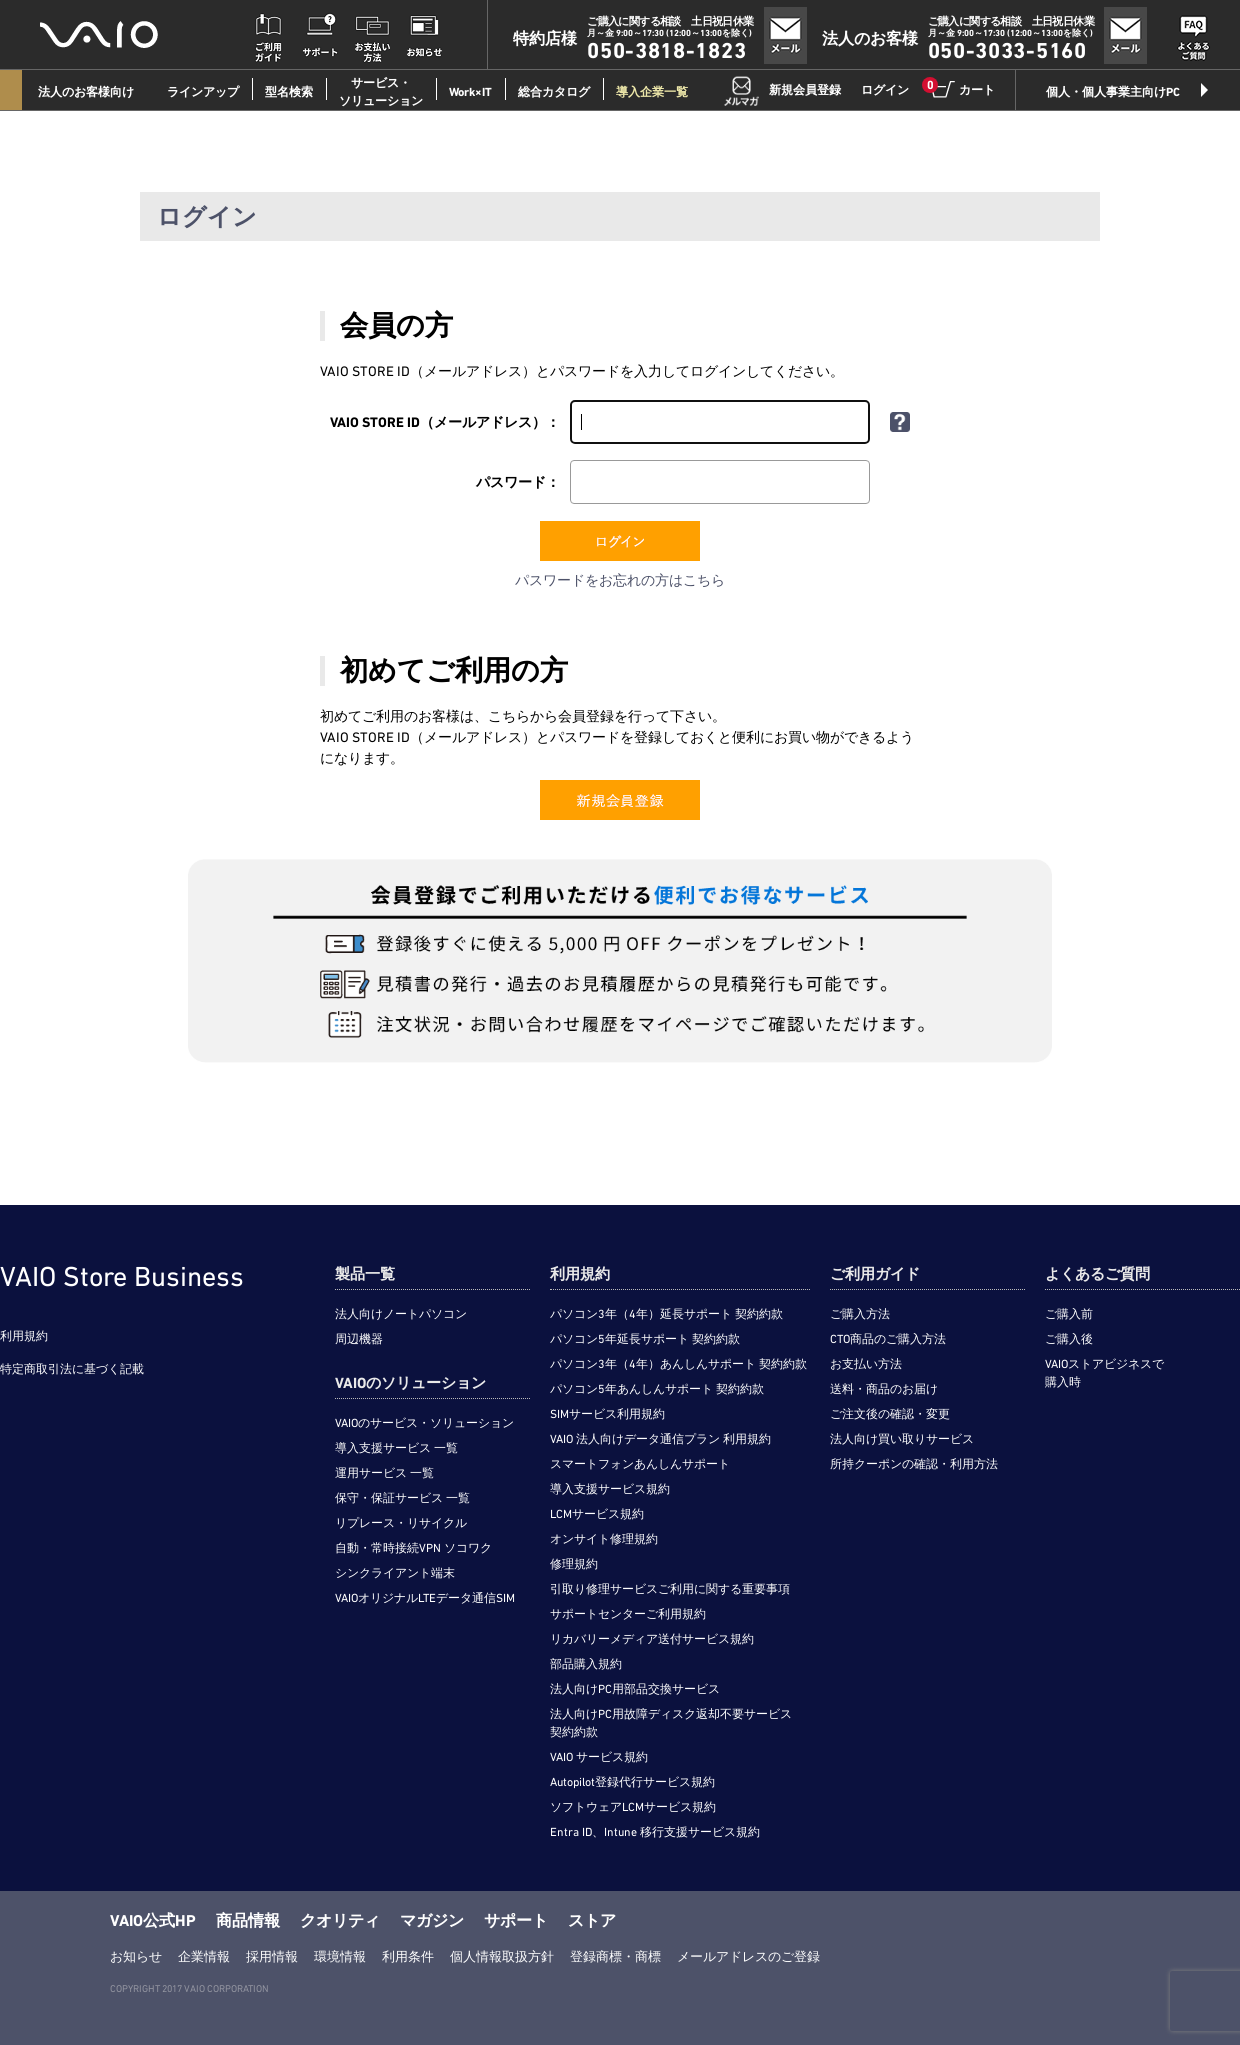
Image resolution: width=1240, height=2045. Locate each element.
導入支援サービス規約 (610, 1489)
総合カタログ (554, 92)
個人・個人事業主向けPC (1113, 92)
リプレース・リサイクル (401, 1523)
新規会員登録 (805, 90)
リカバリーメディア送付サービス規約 (652, 1639)
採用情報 (272, 1956)
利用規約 (24, 1336)
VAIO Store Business (122, 1276)
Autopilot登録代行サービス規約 (632, 1782)
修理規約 (574, 1564)
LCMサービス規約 (597, 1514)
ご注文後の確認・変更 (890, 1414)
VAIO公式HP (153, 1920)
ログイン (885, 90)
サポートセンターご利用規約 (628, 1614)
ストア (592, 1920)
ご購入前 (1069, 1314)
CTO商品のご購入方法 (888, 1339)
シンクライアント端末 (395, 1573)
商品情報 (248, 1920)
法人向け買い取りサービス (902, 1439)
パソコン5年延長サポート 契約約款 (645, 1339)
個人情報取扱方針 (502, 1956)
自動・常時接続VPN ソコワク (413, 1548)
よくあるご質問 (1097, 1274)
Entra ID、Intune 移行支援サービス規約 (655, 1832)
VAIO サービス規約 (599, 1757)
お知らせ (136, 1956)
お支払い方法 (866, 1364)
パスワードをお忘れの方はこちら (620, 580)
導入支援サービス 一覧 (396, 1448)
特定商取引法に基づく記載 (72, 1369)
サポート (516, 1920)
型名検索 (289, 92)
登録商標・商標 (615, 1956)
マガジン (432, 1920)
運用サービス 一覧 (384, 1473)
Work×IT (470, 92)
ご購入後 (1069, 1339)
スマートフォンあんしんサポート (640, 1464)
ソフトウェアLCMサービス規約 (633, 1807)
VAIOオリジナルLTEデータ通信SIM (425, 1598)
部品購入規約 (586, 1664)
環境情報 (340, 1956)
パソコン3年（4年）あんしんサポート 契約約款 (678, 1364)
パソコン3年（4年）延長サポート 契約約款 (666, 1314)
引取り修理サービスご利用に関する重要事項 (670, 1589)
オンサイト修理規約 (604, 1539)
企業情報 (204, 1956)
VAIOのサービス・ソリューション (424, 1423)
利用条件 (408, 1956)
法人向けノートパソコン (401, 1314)
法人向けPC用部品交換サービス (635, 1689)
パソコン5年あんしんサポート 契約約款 (657, 1389)
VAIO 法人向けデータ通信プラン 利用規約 (660, 1439)
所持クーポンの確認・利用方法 (914, 1464)
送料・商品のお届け (884, 1389)
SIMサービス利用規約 (607, 1414)
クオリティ (340, 1920)
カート (962, 89)
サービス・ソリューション (381, 92)
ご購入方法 (860, 1314)
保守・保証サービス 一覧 (402, 1498)
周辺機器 (359, 1339)
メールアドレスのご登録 (748, 1956)
